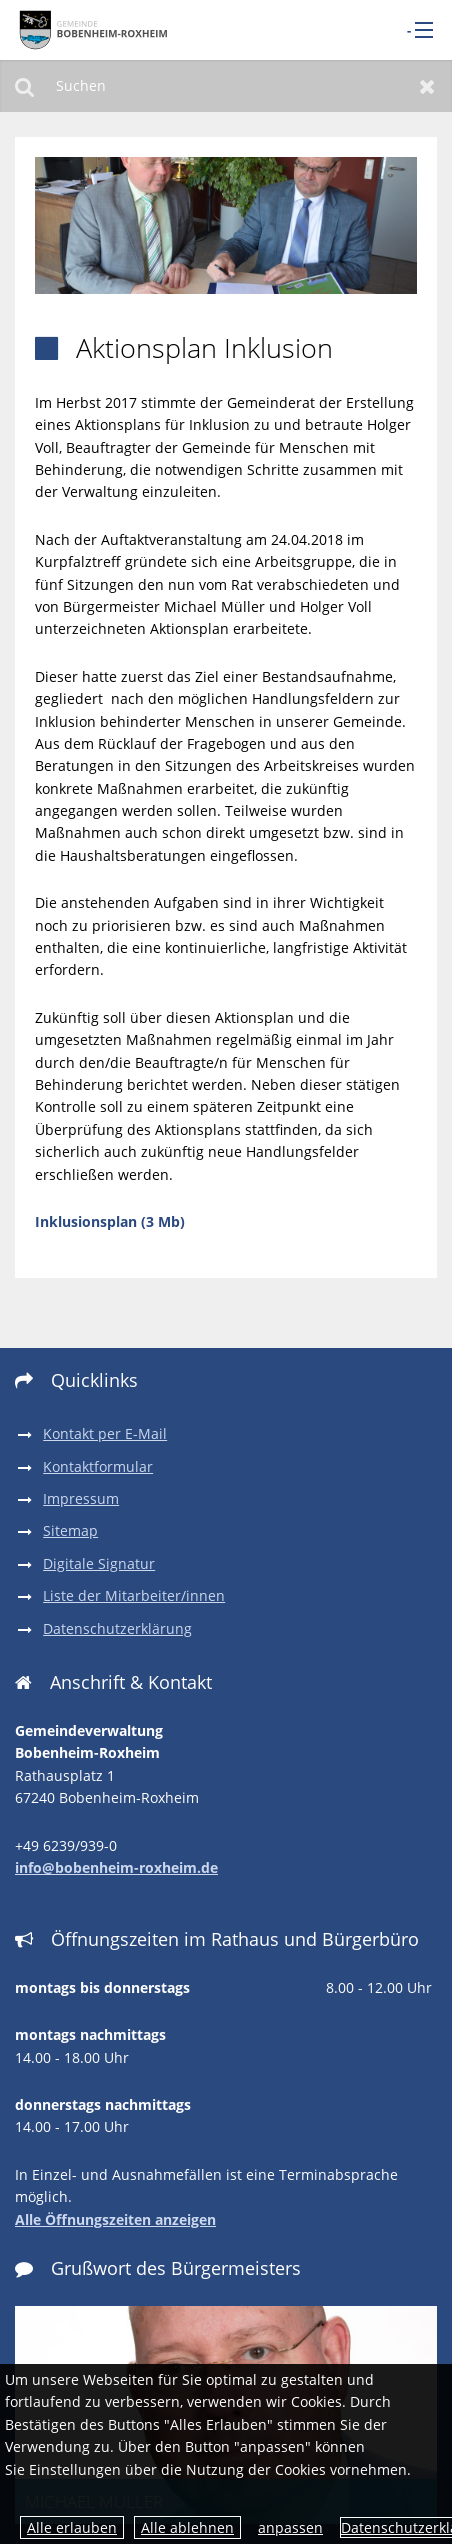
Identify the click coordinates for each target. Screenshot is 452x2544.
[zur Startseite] (90, 29)
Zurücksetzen (427, 86)
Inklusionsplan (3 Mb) (110, 1221)
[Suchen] (226, 86)
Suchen (24, 86)
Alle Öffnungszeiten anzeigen (115, 2219)
